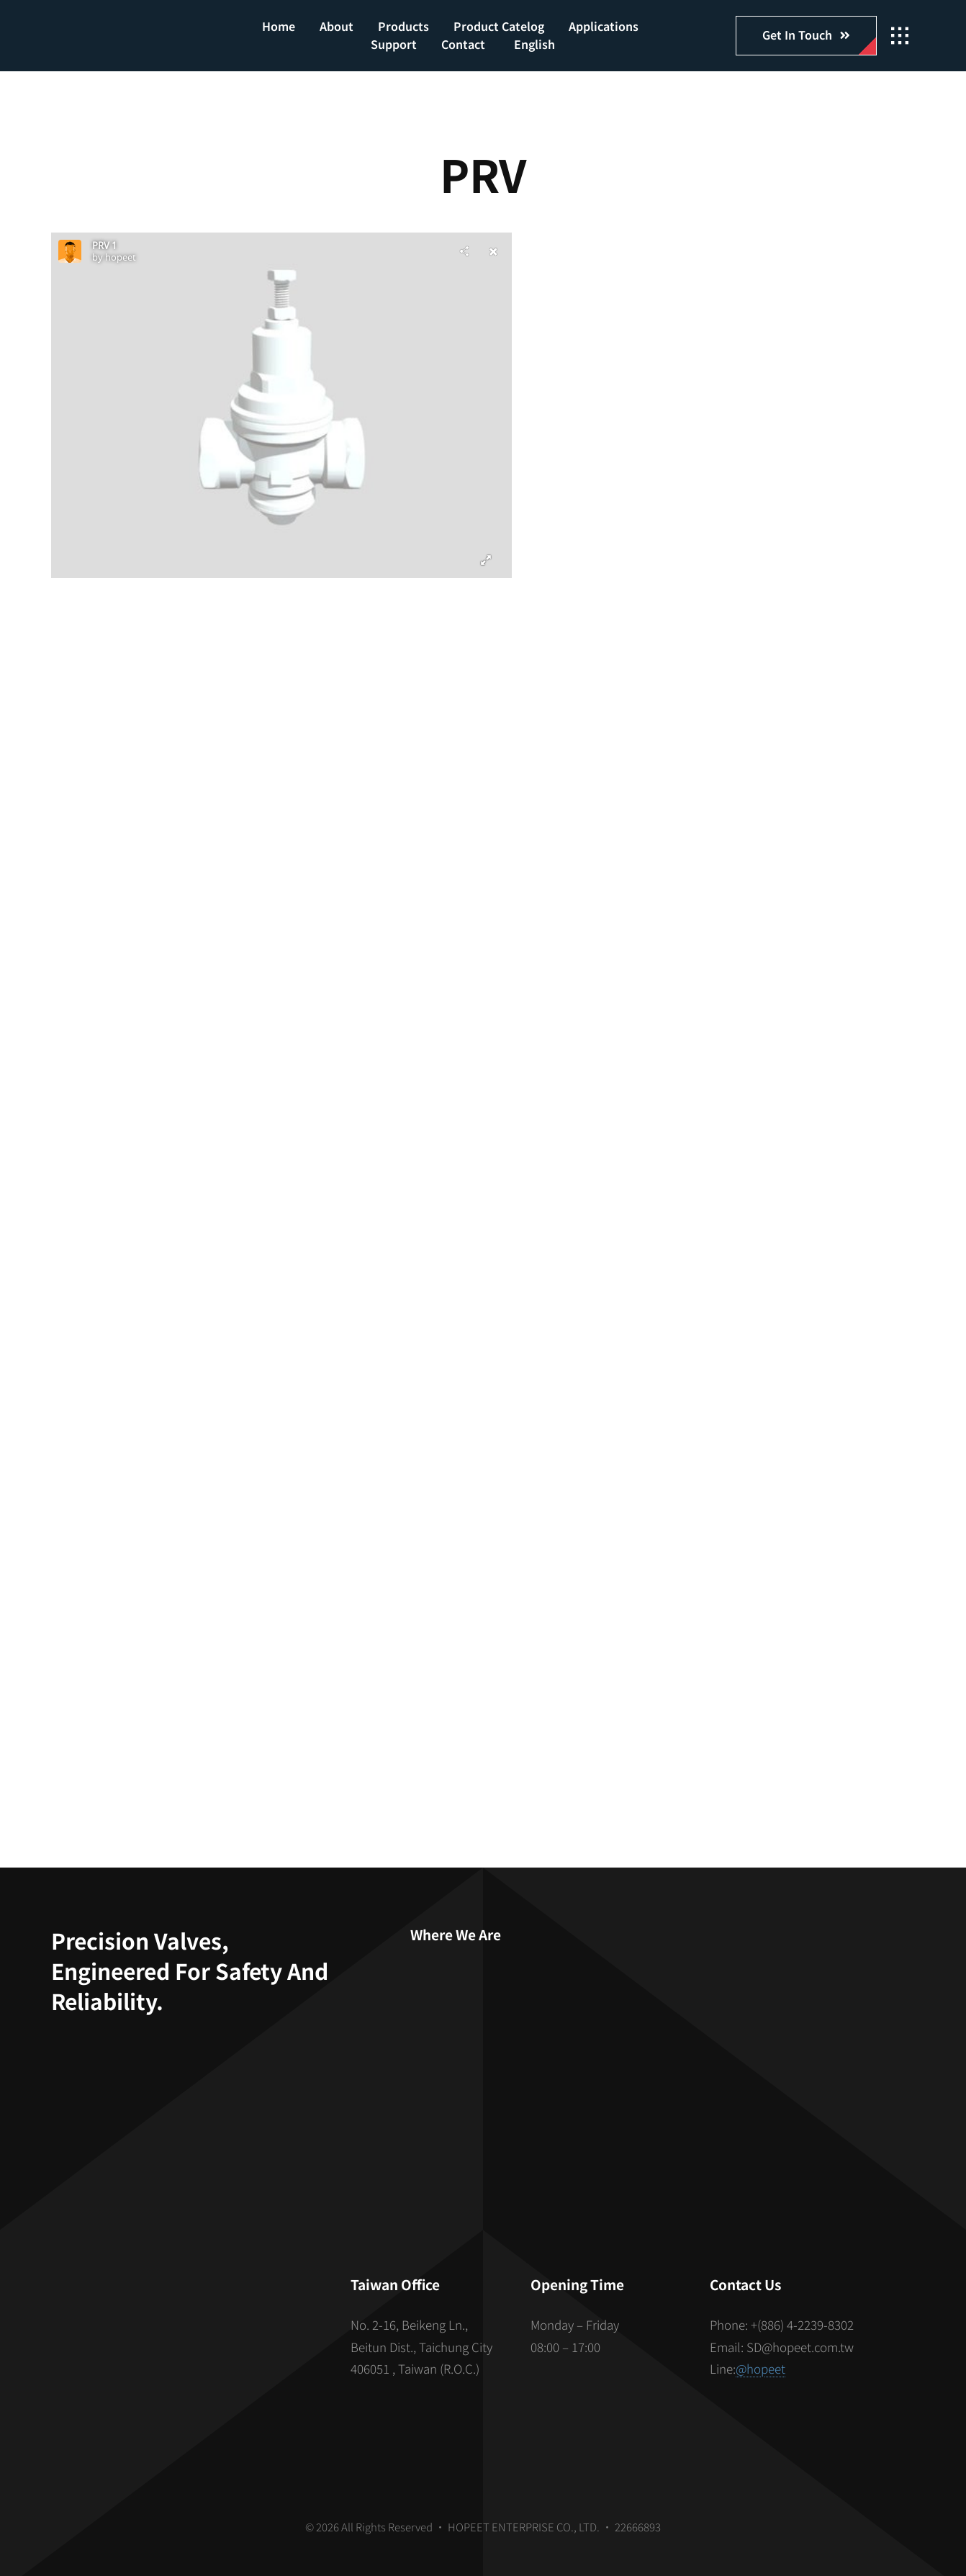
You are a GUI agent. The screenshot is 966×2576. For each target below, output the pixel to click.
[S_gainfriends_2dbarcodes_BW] (184, 2337)
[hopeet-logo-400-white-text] (129, 29)
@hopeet (760, 2368)
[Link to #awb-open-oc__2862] (899, 36)
